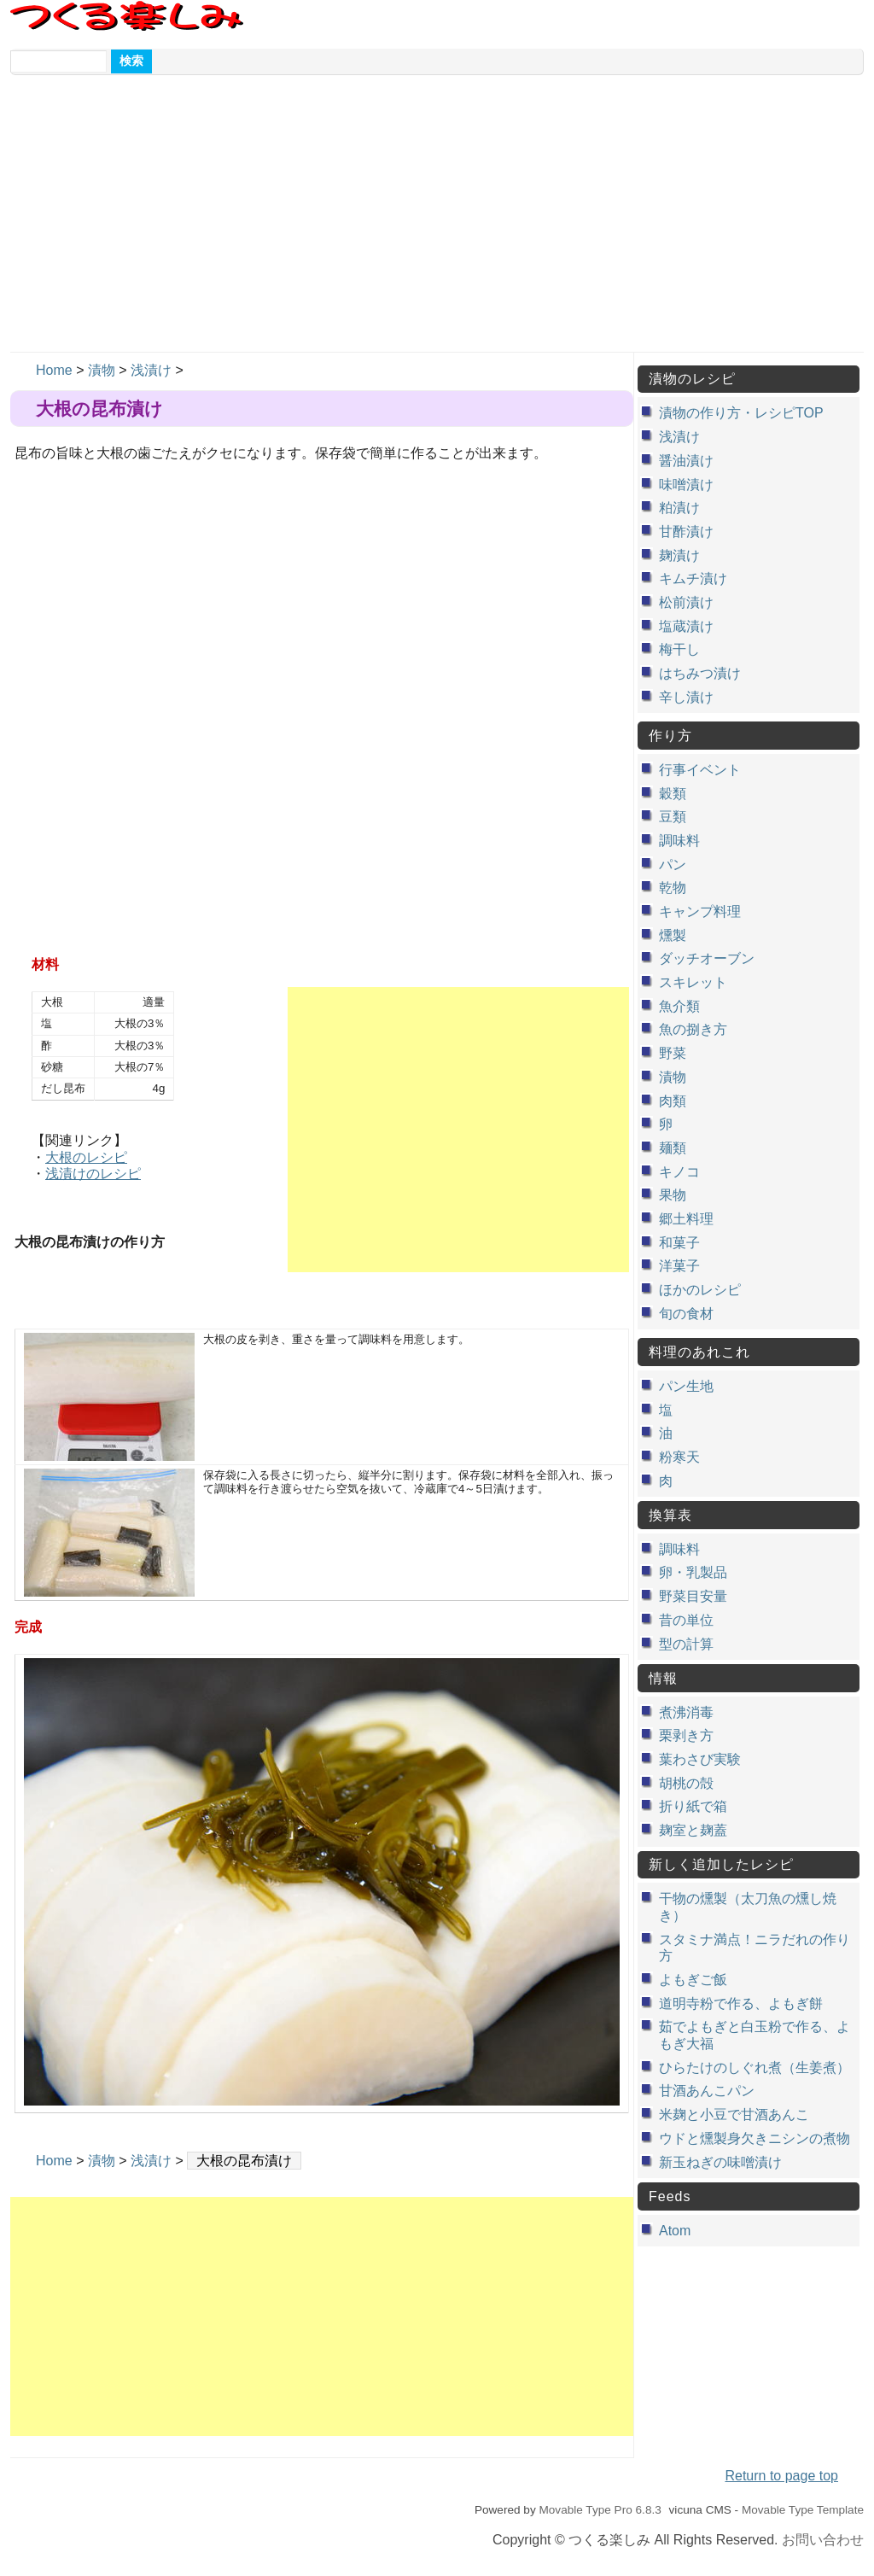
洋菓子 (679, 1266)
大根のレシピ (86, 1157)
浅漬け (151, 370)
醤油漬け (686, 460)
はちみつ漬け (700, 673)
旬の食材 (686, 1313)
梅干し (679, 649)
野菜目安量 (693, 1596)
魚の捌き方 (693, 1029)
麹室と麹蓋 (693, 1830)
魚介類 (679, 1006)
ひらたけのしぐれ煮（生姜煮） (754, 2067)
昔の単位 (686, 1620)
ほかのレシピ (700, 1289)
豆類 (672, 816)
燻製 (672, 935)
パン (672, 864)
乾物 (672, 887)
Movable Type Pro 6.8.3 (600, 2509)
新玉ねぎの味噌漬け (720, 2162)
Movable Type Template (803, 2509)
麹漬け (679, 555)
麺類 (672, 1148)
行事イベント (700, 769)
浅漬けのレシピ (93, 1173)
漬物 (101, 370)
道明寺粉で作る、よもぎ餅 (741, 2003)
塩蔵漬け (686, 626)
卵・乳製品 (693, 1572)
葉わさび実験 (700, 1759)
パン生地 (686, 1386)
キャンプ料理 (700, 911)
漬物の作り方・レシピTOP (741, 413)
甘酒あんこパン (707, 2090)
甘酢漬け (686, 531)
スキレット (693, 982)
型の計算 (686, 1644)
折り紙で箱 (693, 1806)
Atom (674, 2230)
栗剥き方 (686, 1735)
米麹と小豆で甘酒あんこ (734, 2114)
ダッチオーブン (707, 958)
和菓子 (679, 1242)
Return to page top (781, 2475)
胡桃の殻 (686, 1783)
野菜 (672, 1053)
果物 (672, 1195)
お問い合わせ (823, 2539)
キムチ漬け (693, 578)
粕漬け (679, 507)
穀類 (672, 793)
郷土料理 (686, 1219)
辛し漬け (686, 697)
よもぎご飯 (693, 1979)
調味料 (679, 840)
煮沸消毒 (686, 1712)
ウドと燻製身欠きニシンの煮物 (754, 2138)
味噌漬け (686, 484)
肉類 (672, 1101)
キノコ (679, 1172)
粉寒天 (679, 1457)
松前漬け (686, 602)
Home (54, 370)
